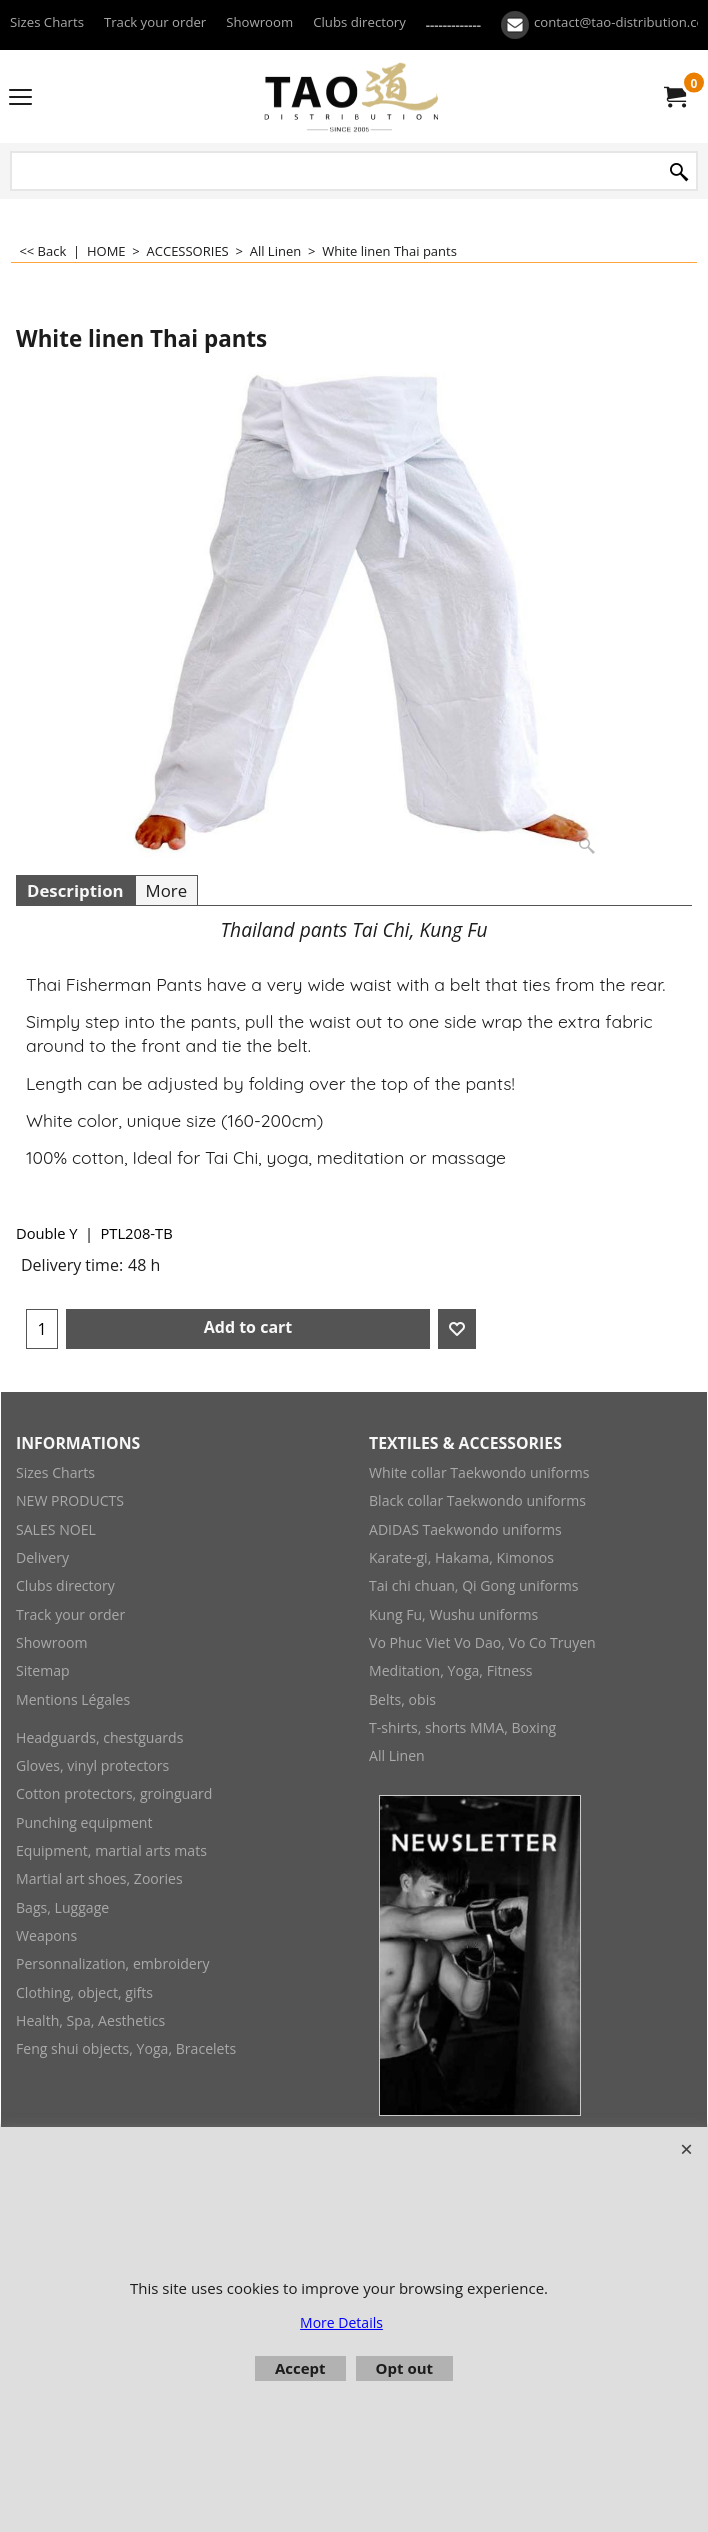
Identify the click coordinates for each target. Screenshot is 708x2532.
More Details (341, 2322)
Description (75, 890)
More (167, 890)
